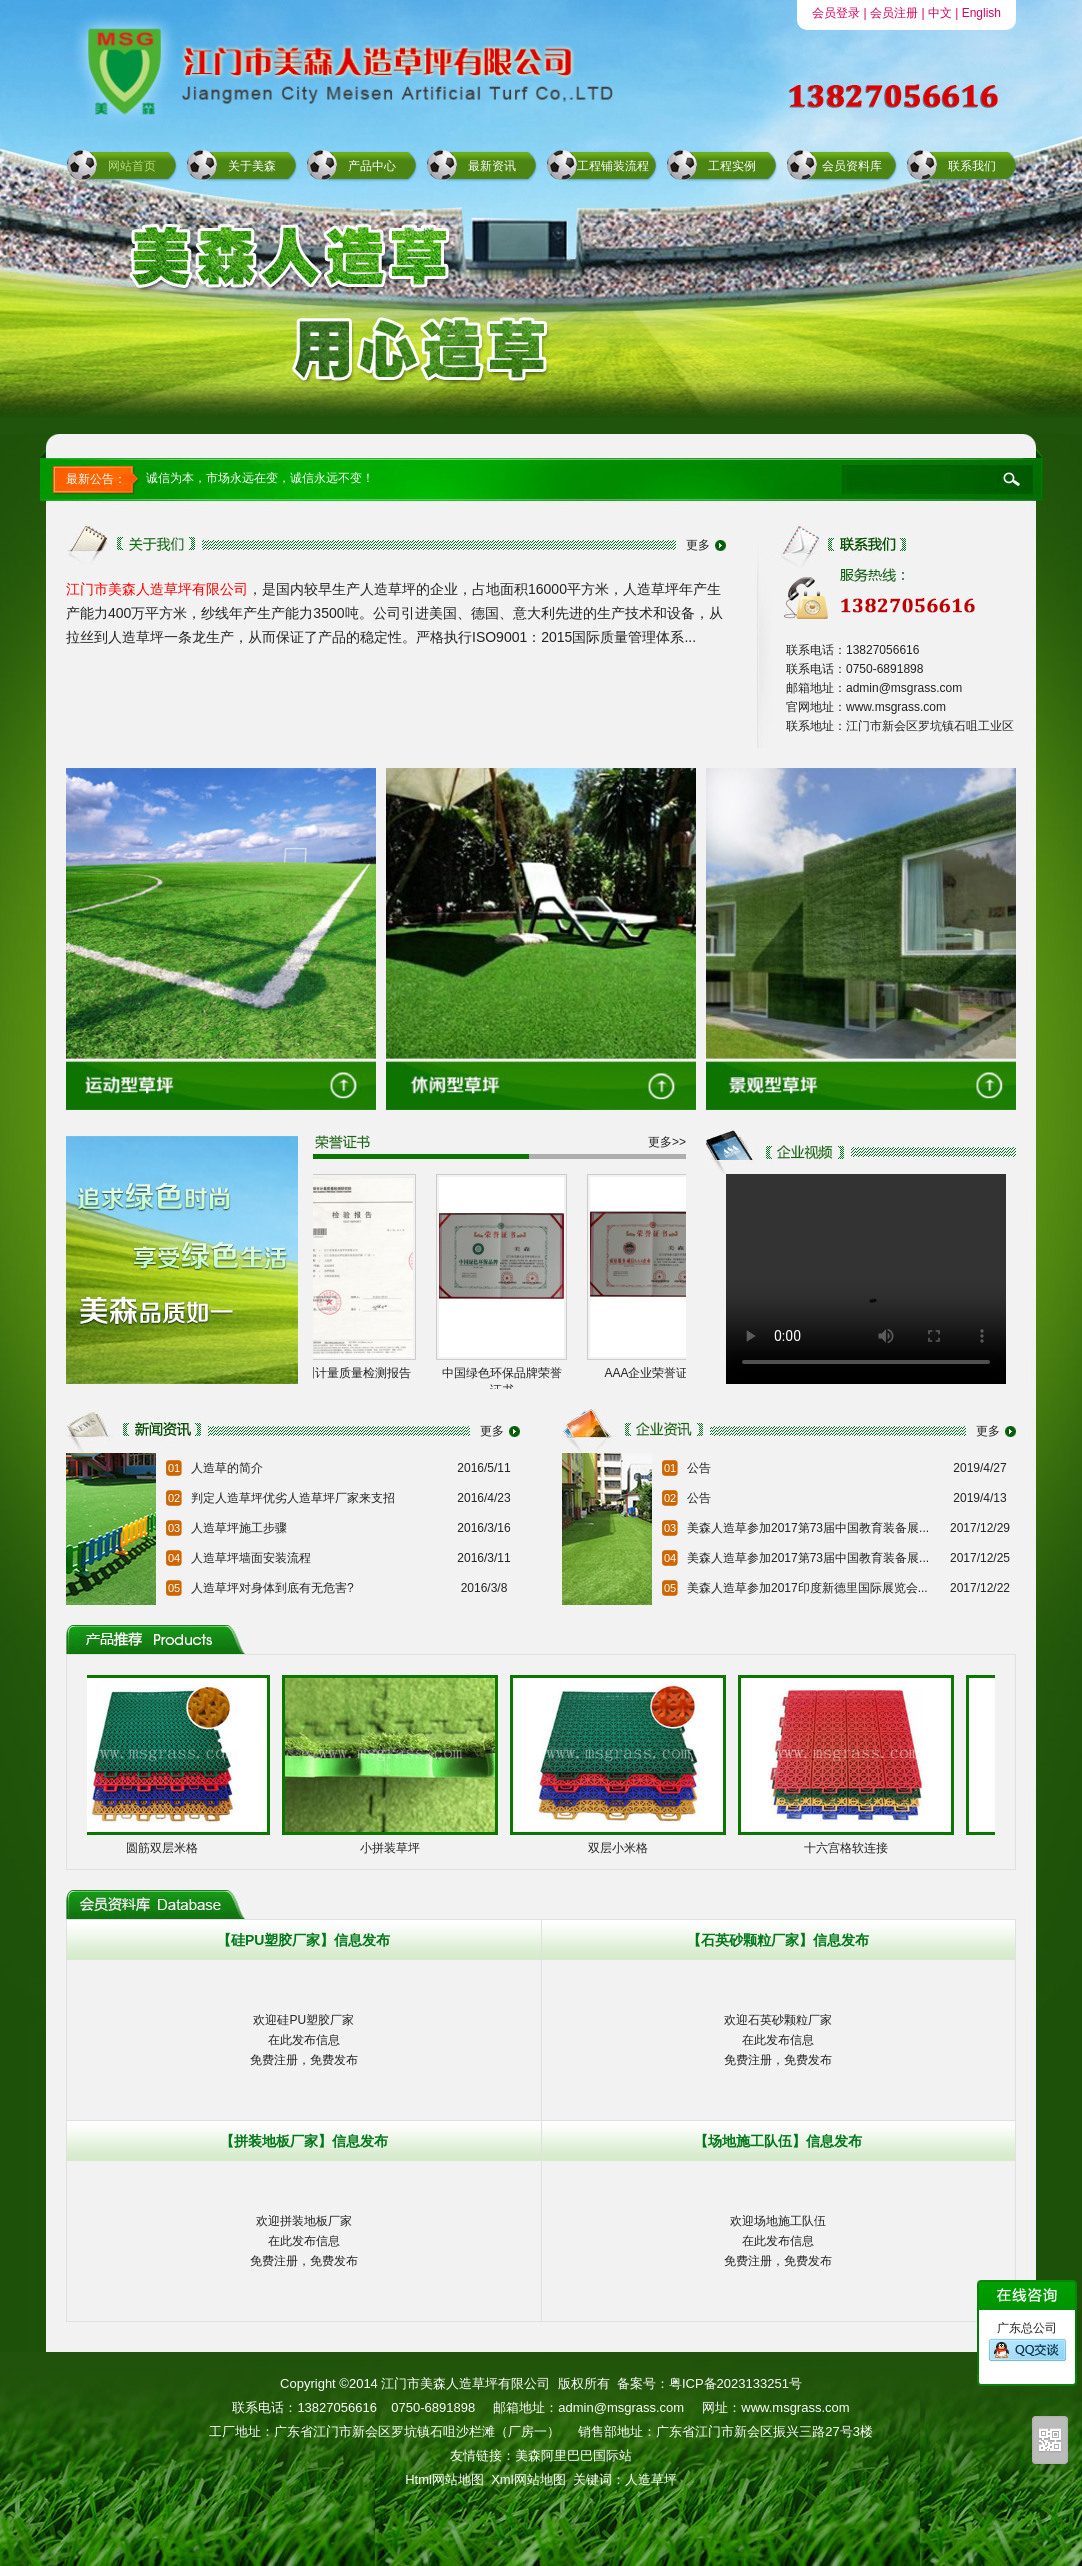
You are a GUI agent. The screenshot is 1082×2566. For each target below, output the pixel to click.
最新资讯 (492, 166)
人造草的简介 (227, 1468)
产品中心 (372, 166)
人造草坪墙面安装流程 (251, 1558)
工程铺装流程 (613, 166)
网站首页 (132, 166)
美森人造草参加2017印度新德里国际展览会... (807, 1588)
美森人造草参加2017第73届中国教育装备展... (808, 1528)
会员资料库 (852, 166)
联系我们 (972, 166)
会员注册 (894, 13)
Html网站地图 (444, 2479)
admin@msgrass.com (621, 2407)
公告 (699, 1468)
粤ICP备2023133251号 (735, 2383)
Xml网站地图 (528, 2479)
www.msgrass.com (795, 2407)
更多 (698, 545)
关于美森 (252, 166)
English (981, 13)
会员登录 (836, 13)
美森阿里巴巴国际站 (573, 2455)
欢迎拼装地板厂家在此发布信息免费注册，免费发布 (304, 2241)
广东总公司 (1027, 2342)
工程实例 (732, 166)
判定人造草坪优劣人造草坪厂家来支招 (293, 1498)
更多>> (667, 1142)
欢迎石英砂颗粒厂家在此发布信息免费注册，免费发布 (778, 2040)
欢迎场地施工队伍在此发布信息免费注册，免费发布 (778, 2241)
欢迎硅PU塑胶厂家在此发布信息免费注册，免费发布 (304, 2040)
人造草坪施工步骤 (239, 1528)
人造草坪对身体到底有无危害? (272, 1588)
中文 (940, 13)
